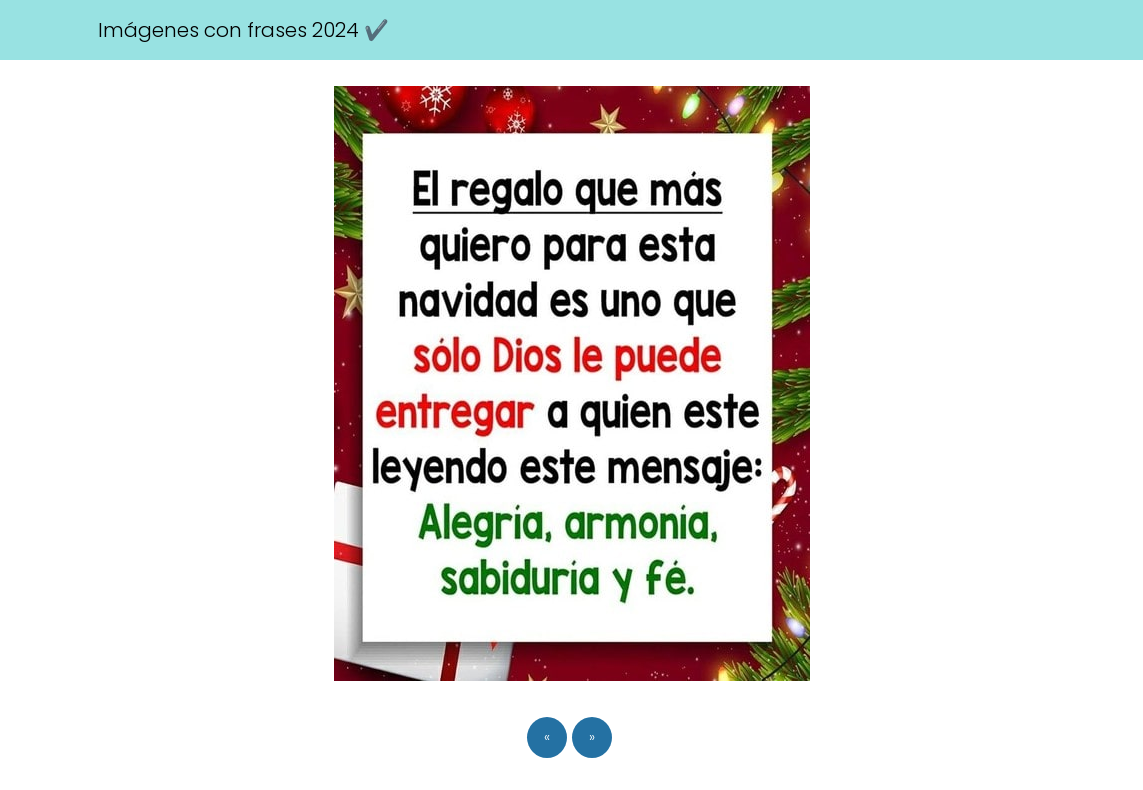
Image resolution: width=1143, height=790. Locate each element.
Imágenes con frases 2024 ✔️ (243, 30)
